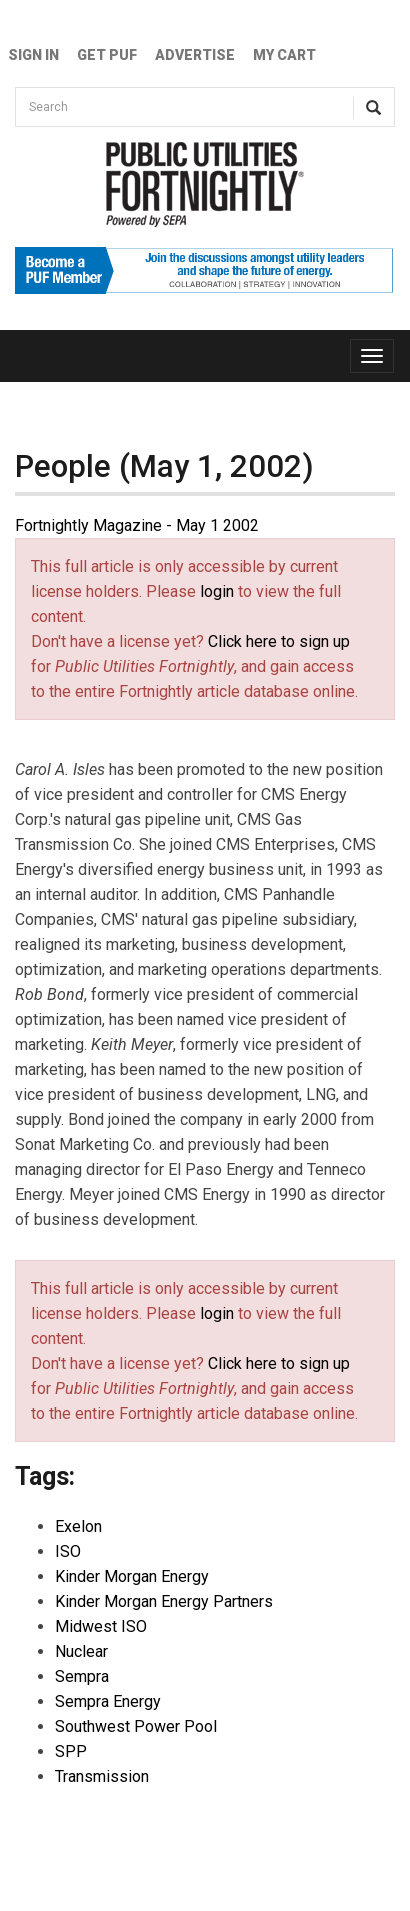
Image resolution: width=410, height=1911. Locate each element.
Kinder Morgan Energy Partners (164, 1601)
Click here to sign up (279, 641)
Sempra (82, 1676)
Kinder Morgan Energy (132, 1576)
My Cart (284, 55)
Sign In (33, 55)
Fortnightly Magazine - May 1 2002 (137, 525)
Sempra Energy (108, 1701)
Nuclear (81, 1651)
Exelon (78, 1526)
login (217, 591)
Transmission (102, 1776)
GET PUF (107, 55)
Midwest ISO (101, 1626)
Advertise (195, 55)
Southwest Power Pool (136, 1726)
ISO (68, 1551)
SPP (71, 1751)
